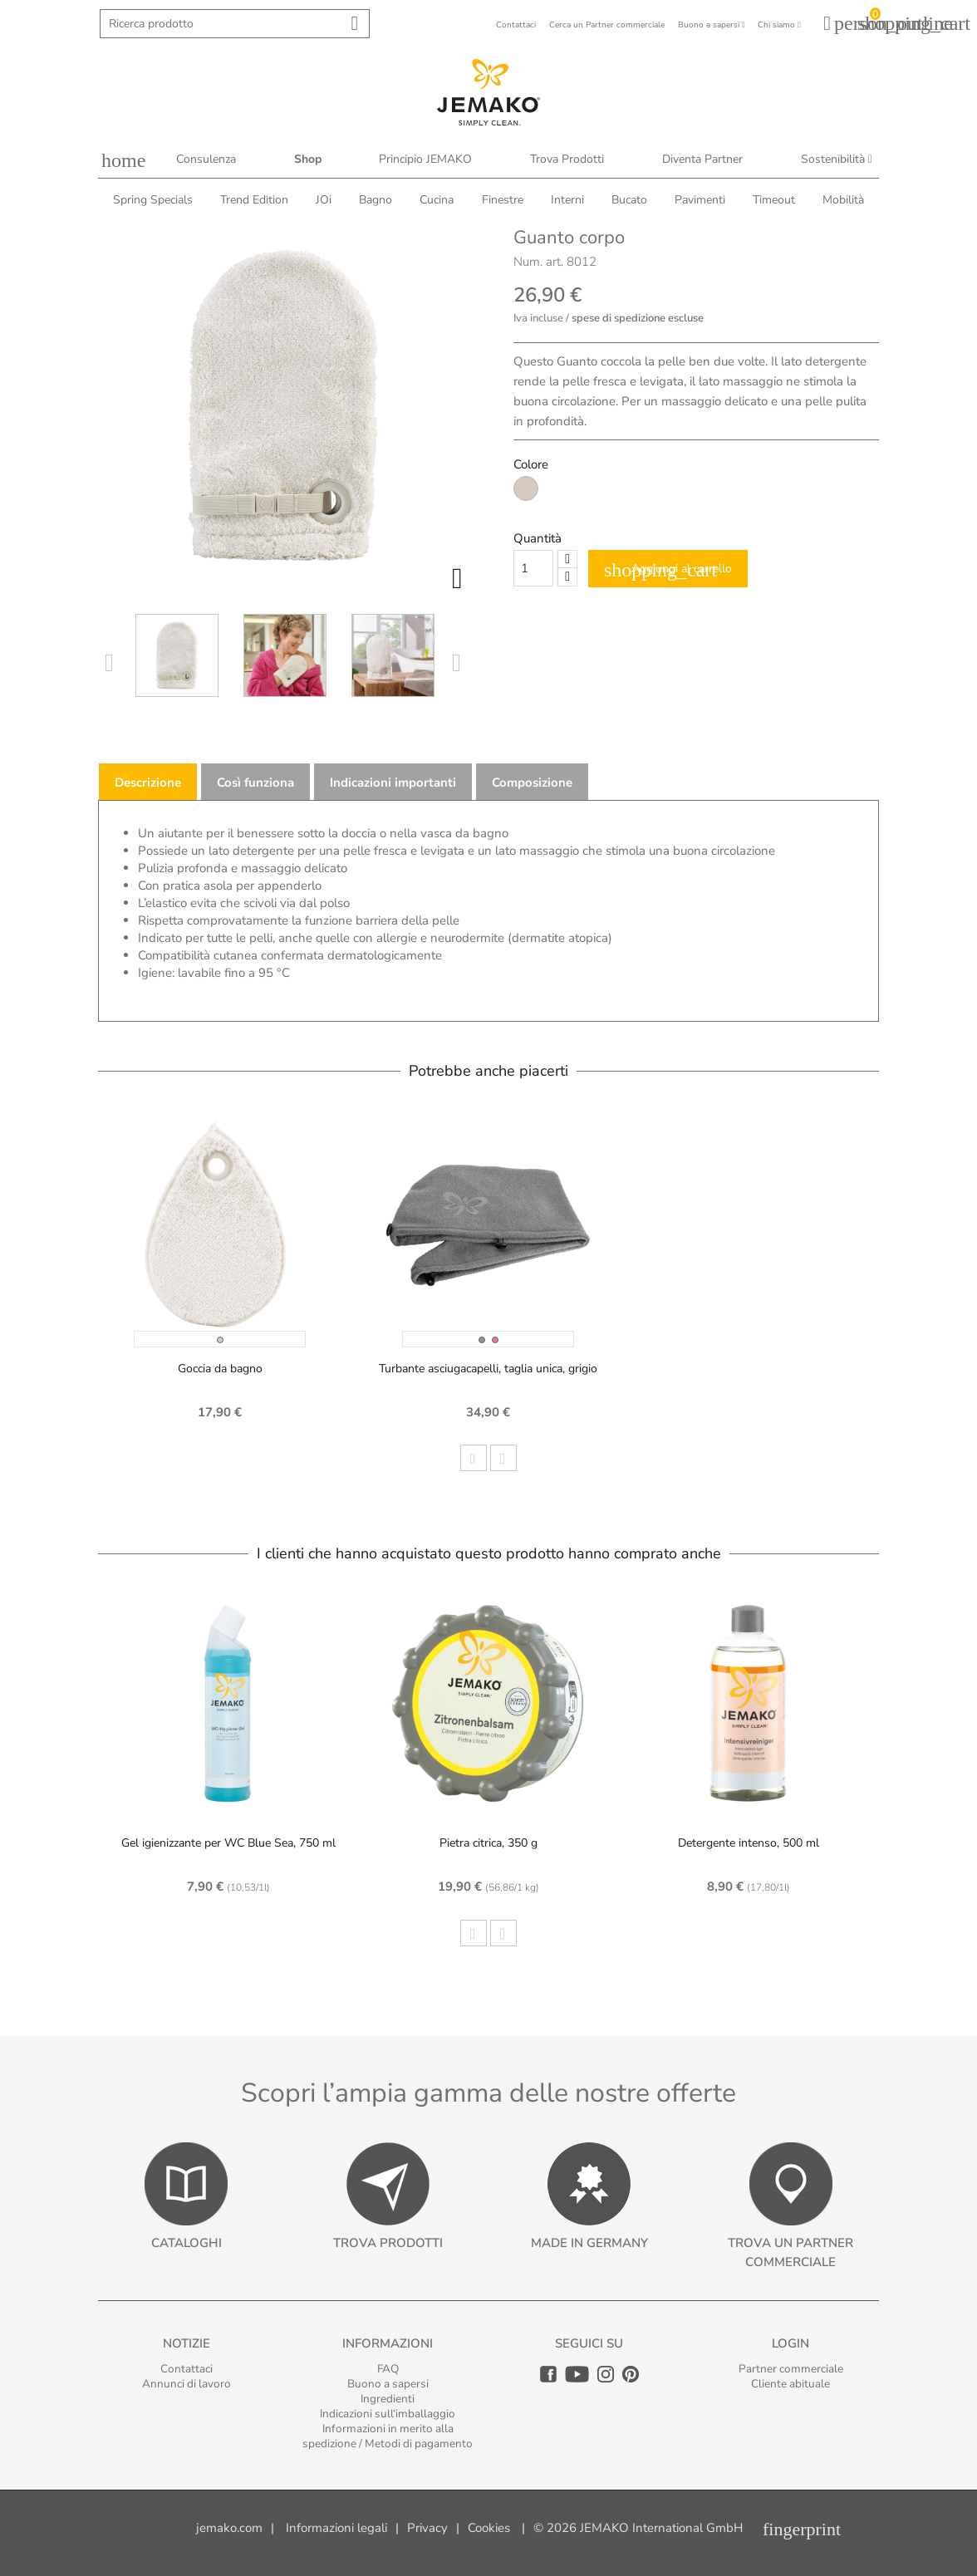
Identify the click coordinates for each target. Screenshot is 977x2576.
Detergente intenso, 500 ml (748, 1843)
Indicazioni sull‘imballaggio (387, 2413)
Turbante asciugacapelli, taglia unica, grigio (488, 1368)
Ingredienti (388, 2399)
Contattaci (186, 2369)
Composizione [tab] (532, 782)
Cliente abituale (790, 2384)
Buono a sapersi (388, 2384)
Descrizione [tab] (148, 782)
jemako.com (229, 2528)
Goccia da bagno (220, 1368)
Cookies (489, 2528)
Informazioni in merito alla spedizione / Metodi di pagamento (387, 2436)
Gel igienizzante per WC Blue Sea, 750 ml (228, 1843)
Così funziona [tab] (255, 782)
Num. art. (538, 261)
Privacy (427, 2528)
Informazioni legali (336, 2528)
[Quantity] (533, 568)
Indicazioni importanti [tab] (393, 782)
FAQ (388, 2369)
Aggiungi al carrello (668, 570)
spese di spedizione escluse (638, 318)
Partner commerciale (791, 2369)
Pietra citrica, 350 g (488, 1843)
